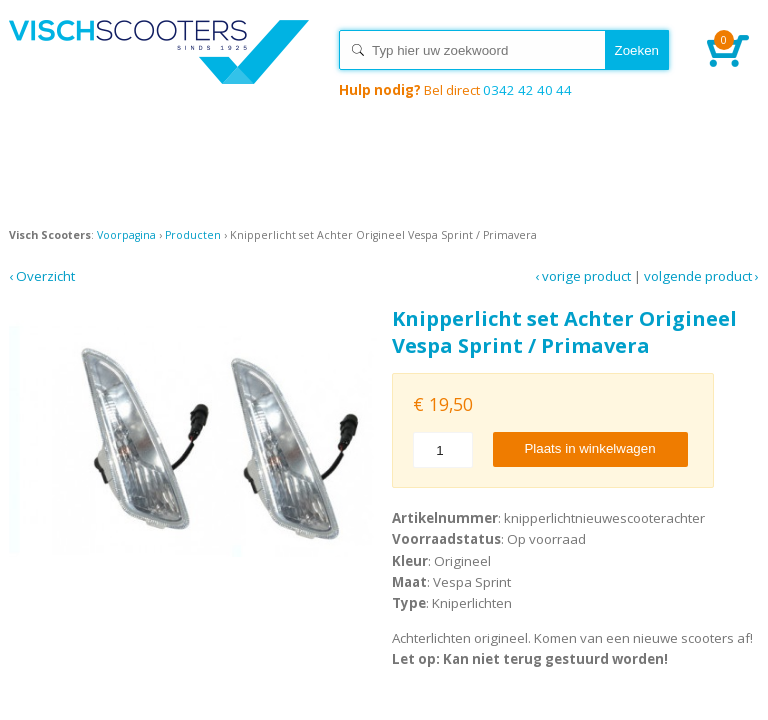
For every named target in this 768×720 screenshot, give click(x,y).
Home (159, 70)
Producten (193, 235)
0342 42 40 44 (455, 90)
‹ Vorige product (583, 276)
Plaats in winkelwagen (589, 448)
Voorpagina (126, 235)
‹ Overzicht (42, 276)
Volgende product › (701, 276)
